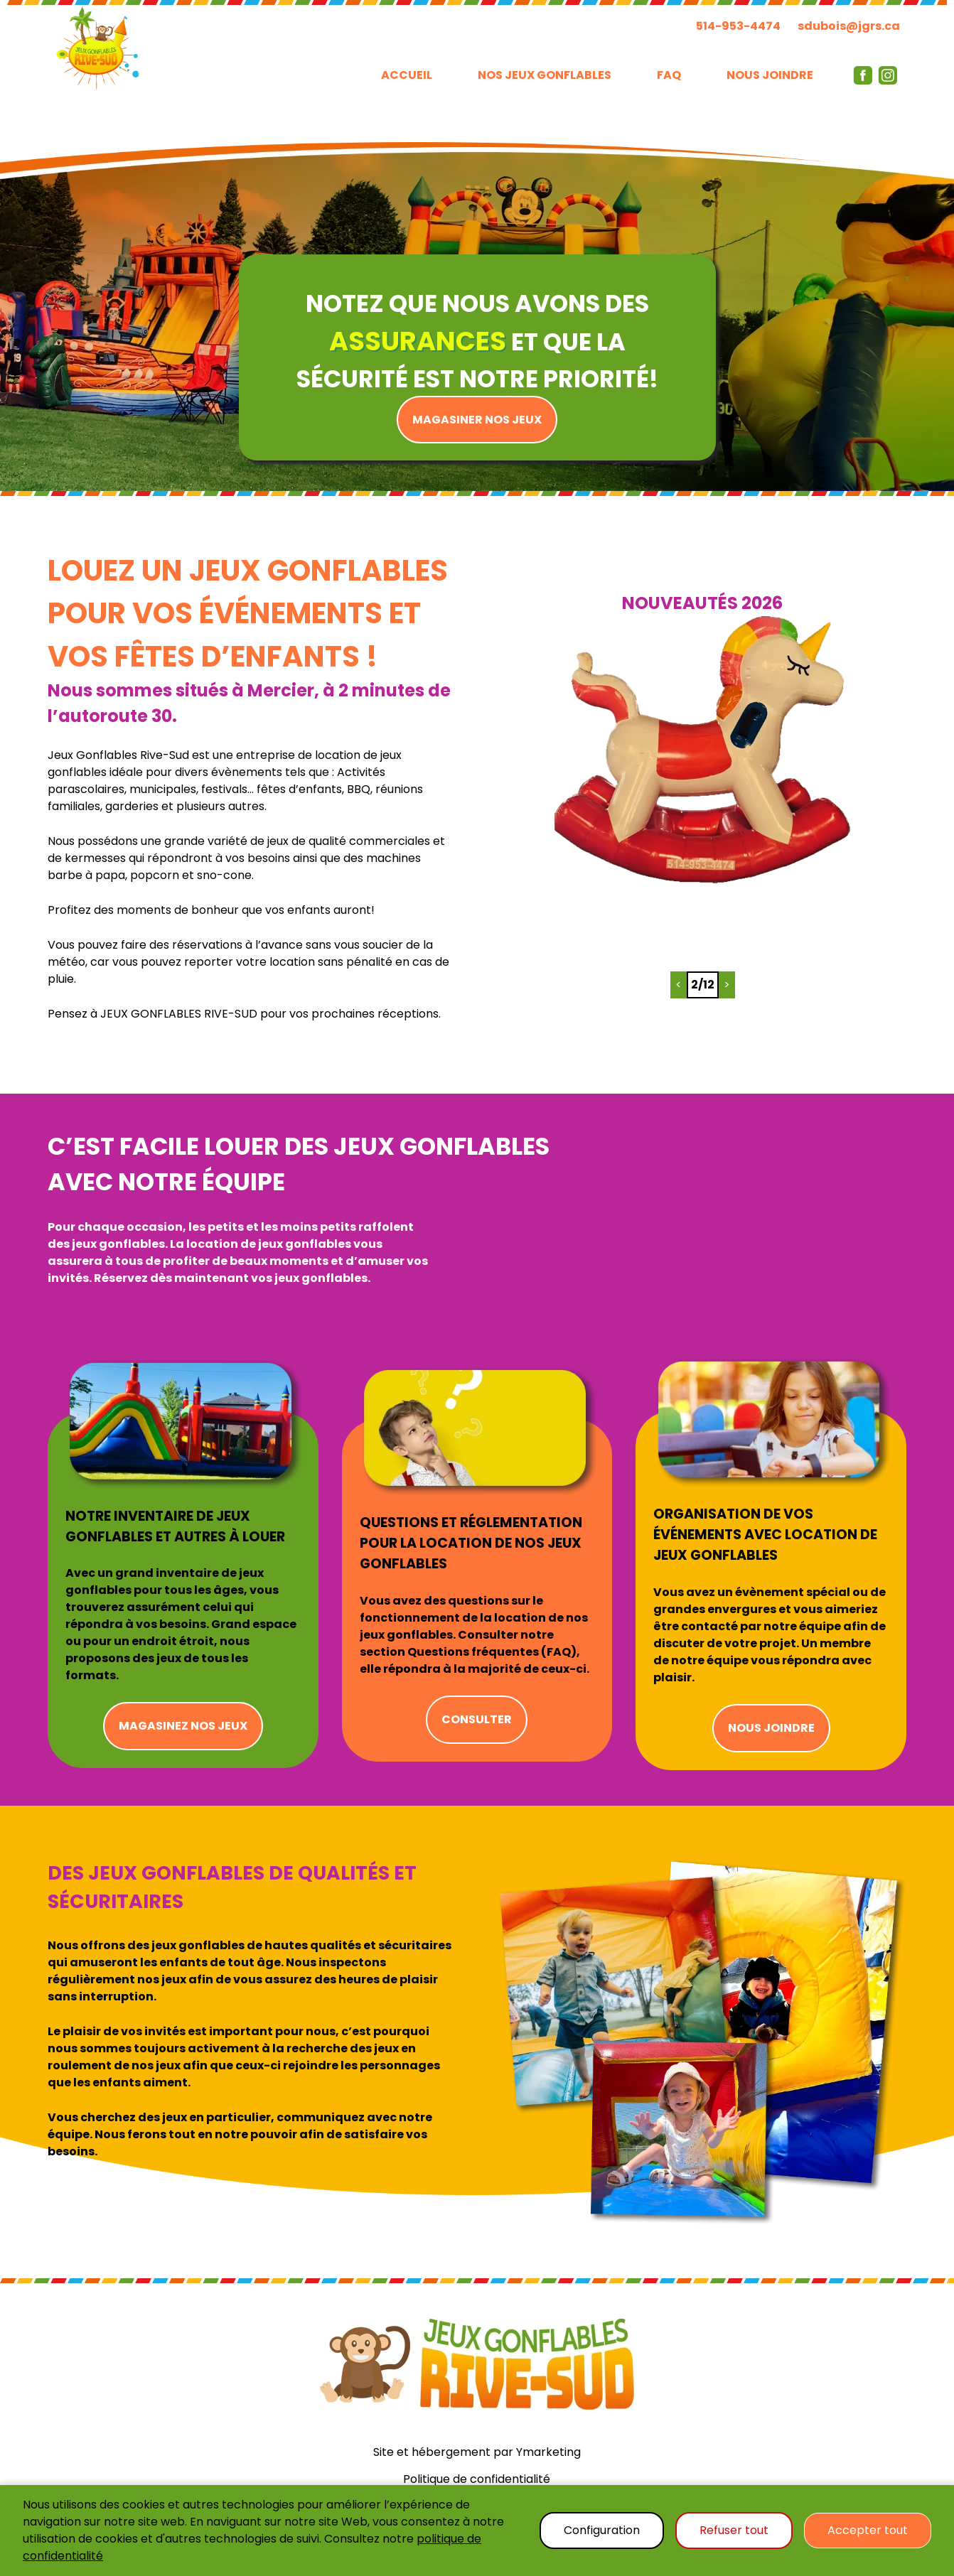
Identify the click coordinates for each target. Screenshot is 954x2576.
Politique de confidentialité (476, 2479)
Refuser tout (734, 2530)
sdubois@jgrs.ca (849, 26)
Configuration (602, 2530)
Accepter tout (867, 2530)
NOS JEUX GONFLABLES (544, 75)
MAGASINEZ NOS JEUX (183, 1726)
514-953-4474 (738, 26)
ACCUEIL (406, 75)
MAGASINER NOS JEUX (477, 419)
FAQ (669, 75)
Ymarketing (548, 2452)
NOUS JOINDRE (770, 75)
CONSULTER (476, 1719)
